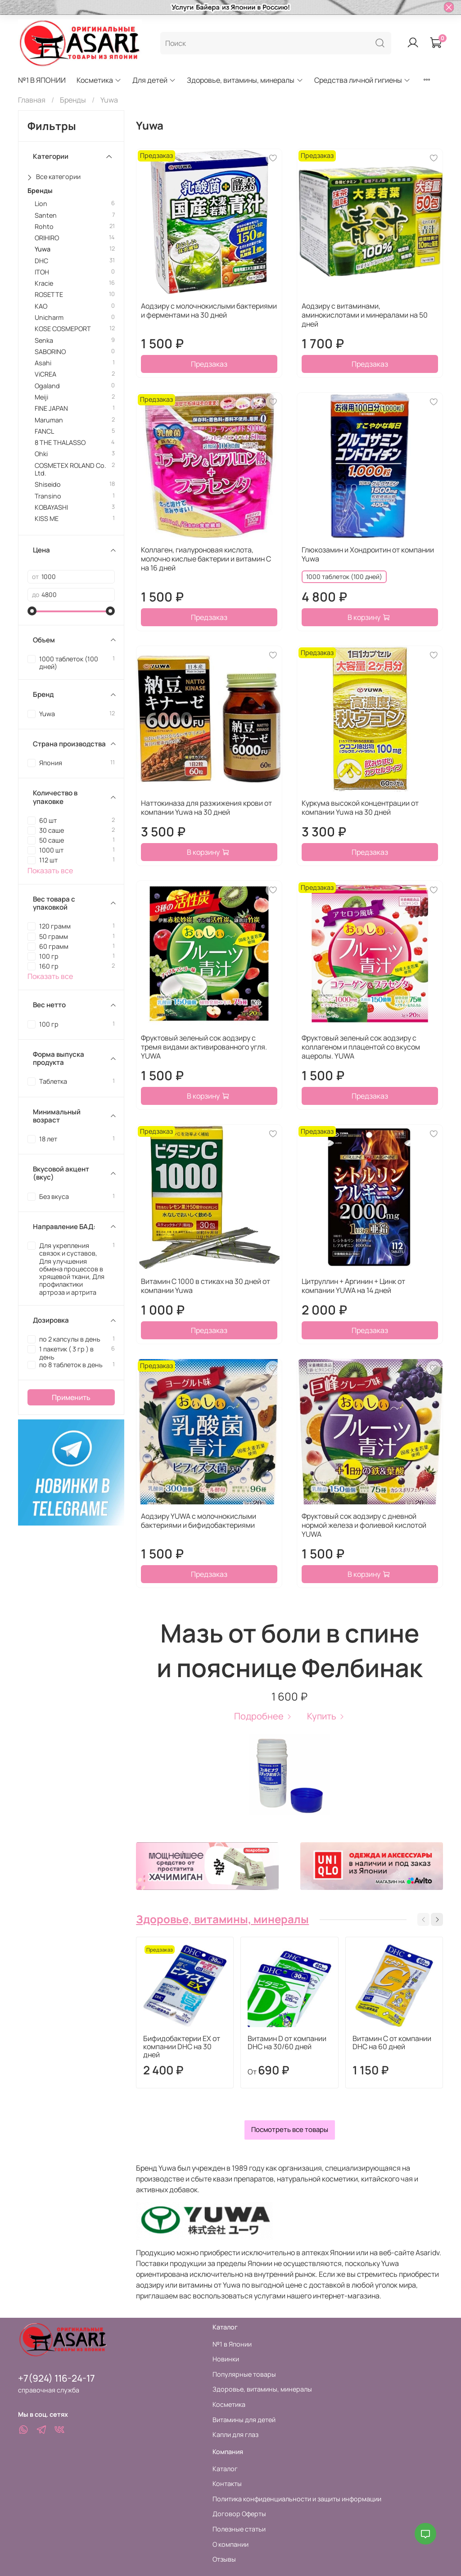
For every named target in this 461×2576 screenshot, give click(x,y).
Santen (46, 215)
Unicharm (49, 317)
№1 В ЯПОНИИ (42, 80)
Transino (48, 496)
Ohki (41, 454)
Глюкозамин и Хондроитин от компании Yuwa (368, 554)
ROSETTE (49, 294)
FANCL (44, 431)
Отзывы (224, 2559)
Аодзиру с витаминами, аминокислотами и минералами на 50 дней (365, 315)
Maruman (49, 420)
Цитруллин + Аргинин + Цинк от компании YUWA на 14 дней (353, 1285)
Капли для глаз (235, 2434)
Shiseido (48, 484)
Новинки (225, 2359)
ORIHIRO (47, 238)
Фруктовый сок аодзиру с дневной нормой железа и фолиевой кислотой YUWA (364, 1525)
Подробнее (263, 1716)
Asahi (43, 363)
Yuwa (42, 249)
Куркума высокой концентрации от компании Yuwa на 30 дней (360, 807)
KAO (41, 306)
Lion (41, 203)
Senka (44, 340)
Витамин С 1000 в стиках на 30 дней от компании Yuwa (205, 1285)
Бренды (73, 100)
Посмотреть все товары (289, 2129)
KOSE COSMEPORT (63, 328)
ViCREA (45, 374)
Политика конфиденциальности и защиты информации (296, 2499)
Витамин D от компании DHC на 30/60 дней (287, 2043)
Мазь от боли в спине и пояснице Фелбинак (289, 1650)
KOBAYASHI (51, 507)
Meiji (41, 397)
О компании (230, 2544)
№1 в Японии (232, 2344)
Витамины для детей (244, 2419)
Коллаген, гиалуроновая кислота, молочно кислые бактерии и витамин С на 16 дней (206, 559)
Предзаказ (209, 364)
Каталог (225, 2468)
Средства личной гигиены (362, 80)
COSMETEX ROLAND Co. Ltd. (70, 469)
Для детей (154, 80)
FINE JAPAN (51, 408)
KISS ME (47, 518)
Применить (71, 1397)
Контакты (227, 2483)
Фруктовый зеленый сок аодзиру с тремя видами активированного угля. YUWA (204, 1047)
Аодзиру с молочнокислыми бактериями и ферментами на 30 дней (209, 310)
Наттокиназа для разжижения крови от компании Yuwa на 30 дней (206, 807)
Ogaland (47, 386)
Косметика (99, 80)
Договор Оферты (239, 2513)
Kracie (44, 283)
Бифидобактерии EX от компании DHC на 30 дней (181, 2047)
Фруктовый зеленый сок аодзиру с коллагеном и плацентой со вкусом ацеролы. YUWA (361, 1047)
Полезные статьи (239, 2529)
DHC (41, 261)
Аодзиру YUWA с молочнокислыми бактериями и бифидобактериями (198, 1520)
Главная (31, 100)
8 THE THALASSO (60, 442)
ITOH (42, 272)
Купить (326, 1716)
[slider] (32, 611)
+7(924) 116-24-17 (56, 2378)
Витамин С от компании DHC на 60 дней (392, 2043)
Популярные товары (244, 2374)
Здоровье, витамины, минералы (245, 80)
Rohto (44, 226)
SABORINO (50, 351)
